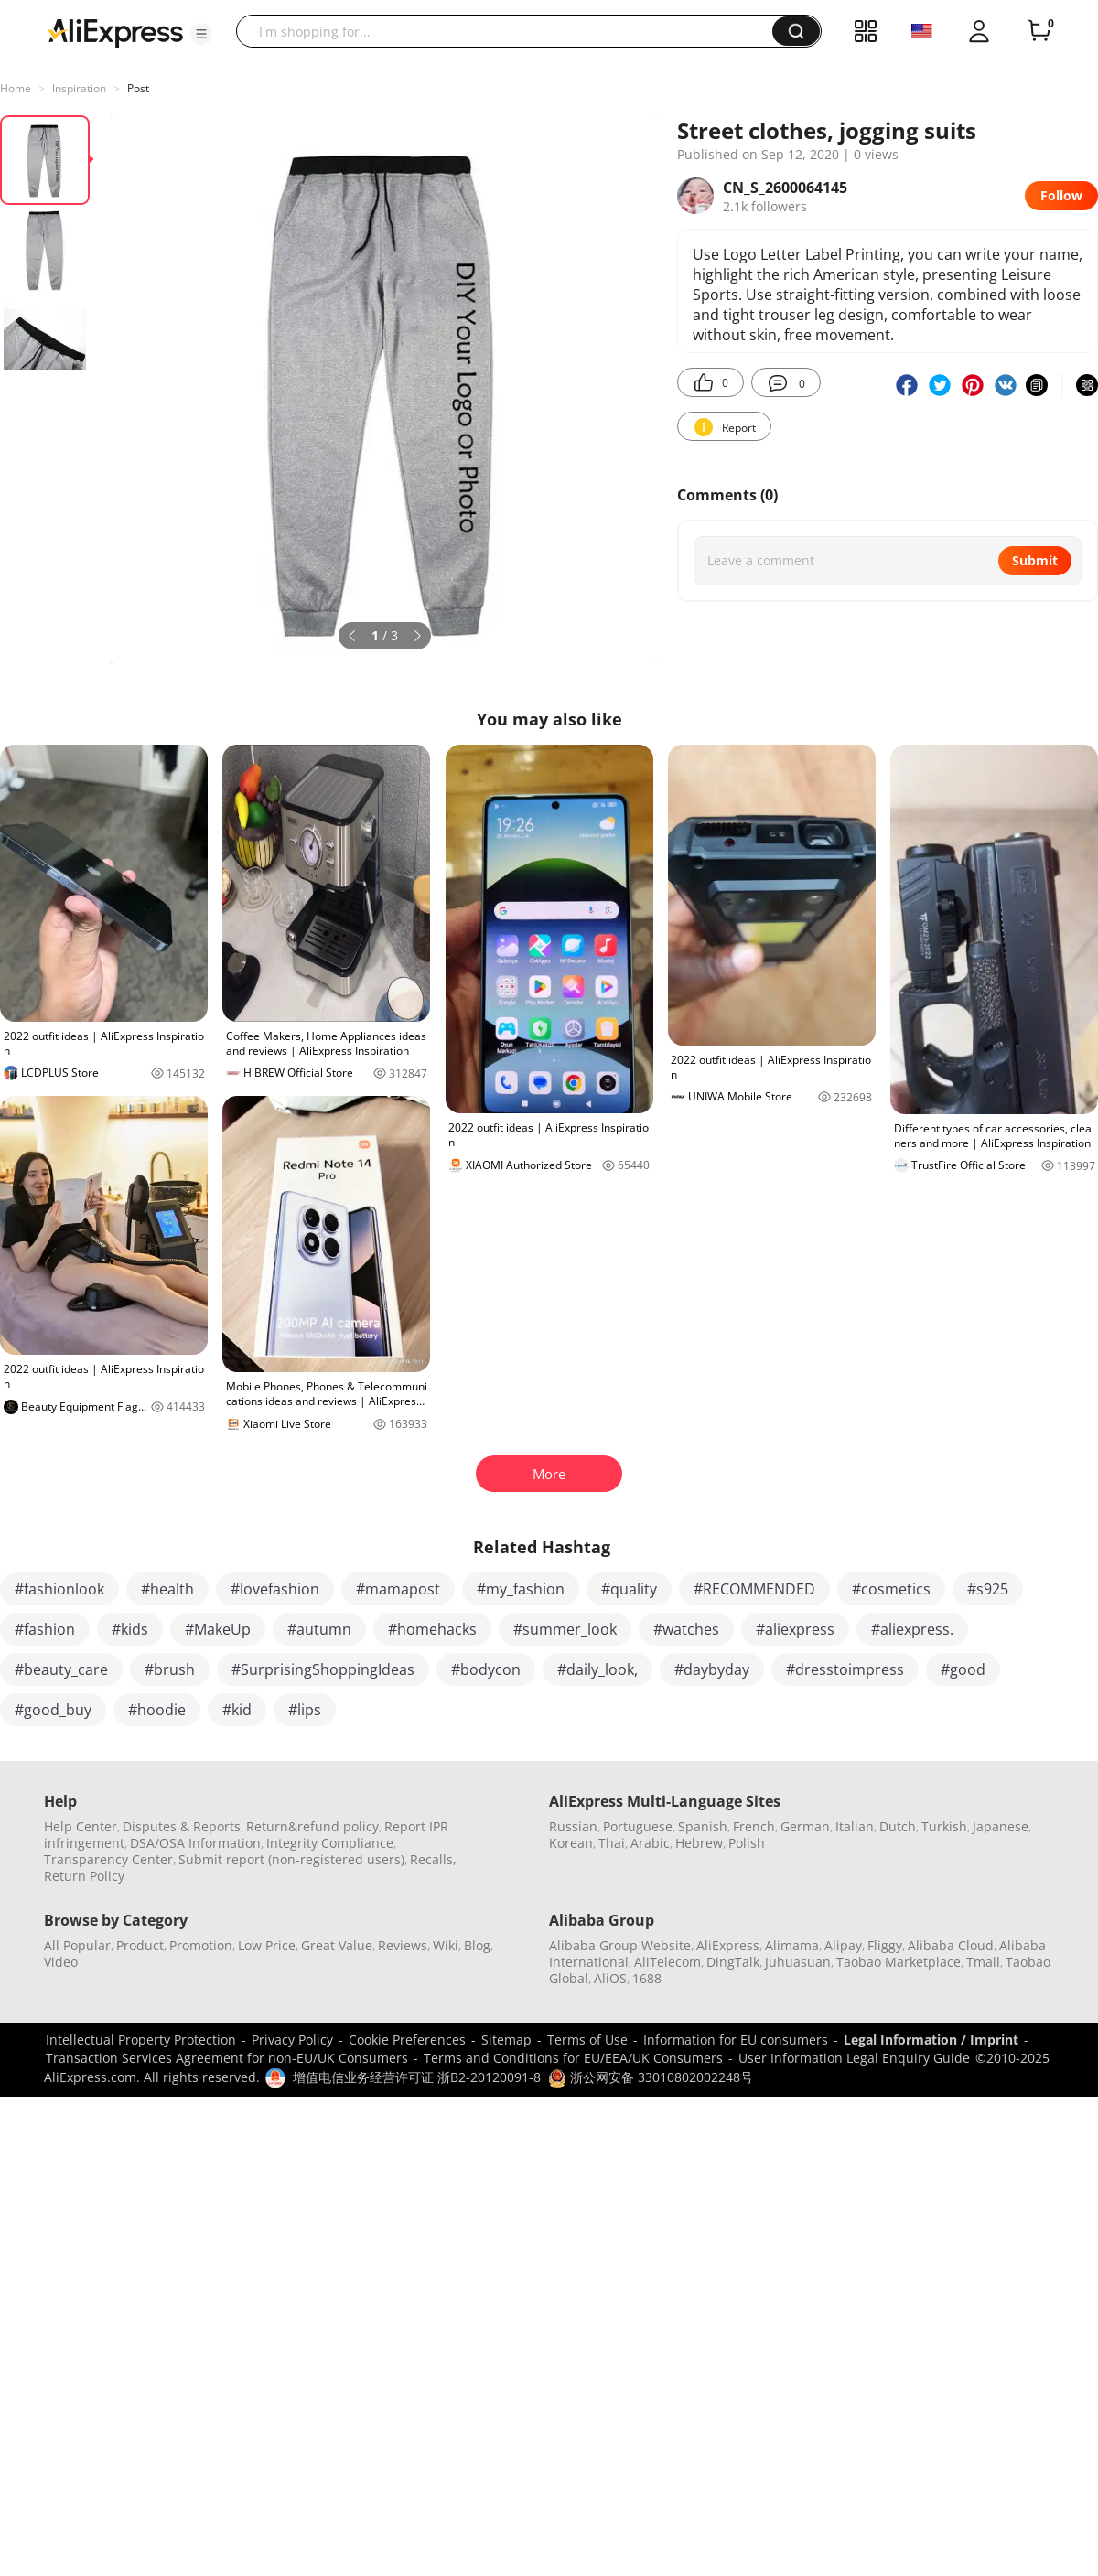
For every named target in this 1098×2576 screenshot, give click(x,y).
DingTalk (732, 1961)
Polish (746, 1843)
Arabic (650, 1843)
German (805, 1826)
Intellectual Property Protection (141, 2039)
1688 (647, 1978)
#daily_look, (597, 1669)
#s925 (987, 1589)
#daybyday (711, 1669)
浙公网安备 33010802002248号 (650, 2077)
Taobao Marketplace (898, 1961)
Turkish (944, 1826)
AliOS (610, 1978)
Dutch (897, 1826)
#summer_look (565, 1629)
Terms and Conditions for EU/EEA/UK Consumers (573, 2057)
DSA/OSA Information (195, 1843)
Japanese (1000, 1826)
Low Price (267, 1945)
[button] (201, 34)
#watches (686, 1629)
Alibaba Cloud (951, 1945)
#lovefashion (275, 1589)
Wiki (445, 1945)
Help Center (80, 1826)
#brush (170, 1669)
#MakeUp (218, 1629)
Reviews (402, 1945)
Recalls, (433, 1859)
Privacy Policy (292, 2039)
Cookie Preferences (407, 2039)
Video (61, 1961)
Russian (573, 1826)
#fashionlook (59, 1589)
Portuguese (638, 1826)
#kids (130, 1629)
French (754, 1826)
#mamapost (398, 1589)
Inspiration (79, 88)
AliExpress (727, 1945)
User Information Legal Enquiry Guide (854, 2057)
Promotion (200, 1945)
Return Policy (84, 1875)
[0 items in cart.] (1039, 31)
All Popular (77, 1945)
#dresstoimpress (845, 1669)
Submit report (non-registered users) (291, 1859)
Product (140, 1945)
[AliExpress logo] (115, 32)
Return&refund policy (312, 1826)
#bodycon (486, 1669)
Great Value (336, 1945)
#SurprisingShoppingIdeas (322, 1669)
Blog (477, 1945)
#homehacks (432, 1629)
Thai (611, 1843)
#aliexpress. (912, 1629)
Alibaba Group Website (620, 1945)
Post (138, 88)
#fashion (45, 1629)
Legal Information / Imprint (931, 2039)
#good (963, 1669)
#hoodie (157, 1710)
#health (167, 1589)
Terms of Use (587, 2039)
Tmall (983, 1961)
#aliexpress (795, 1629)
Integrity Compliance (329, 1843)
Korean (571, 1843)
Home (15, 88)
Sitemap (506, 2039)
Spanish (702, 1826)
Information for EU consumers (735, 2039)
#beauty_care (61, 1669)
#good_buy (53, 1710)
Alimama (792, 1945)
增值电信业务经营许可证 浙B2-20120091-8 (417, 2077)
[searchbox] (511, 31)
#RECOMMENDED (754, 1589)
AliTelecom (667, 1961)
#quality (629, 1589)
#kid (237, 1710)
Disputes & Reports (182, 1826)
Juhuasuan (798, 1961)
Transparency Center (108, 1859)
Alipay (843, 1945)
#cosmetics (891, 1589)
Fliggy (884, 1945)
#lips (304, 1710)
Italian (854, 1826)
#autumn (319, 1629)
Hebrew (699, 1843)
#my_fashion (521, 1589)
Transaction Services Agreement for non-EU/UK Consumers (227, 2057)
